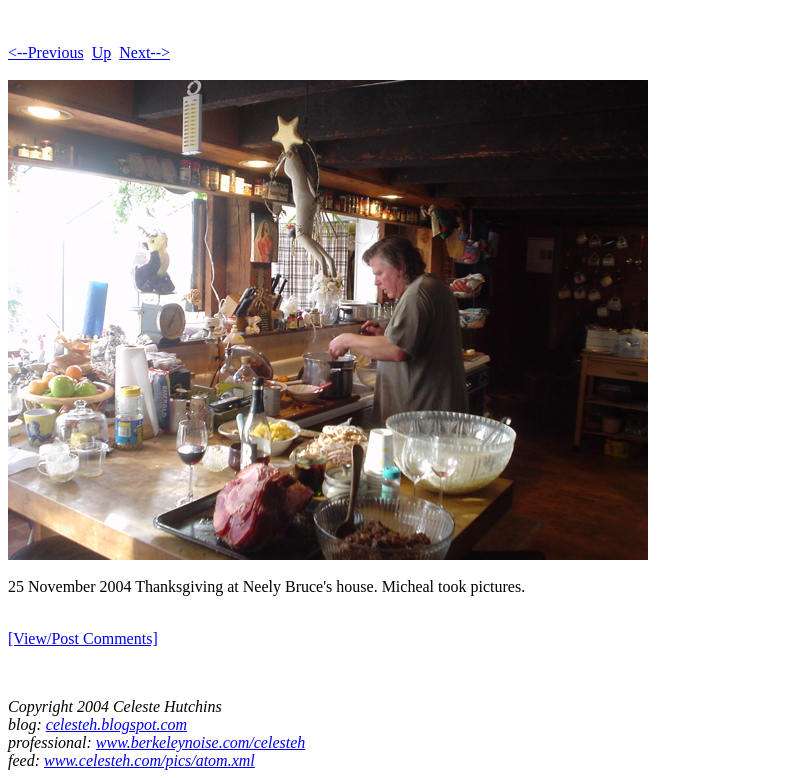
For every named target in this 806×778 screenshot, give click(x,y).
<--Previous (46, 52)
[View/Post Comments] (83, 638)
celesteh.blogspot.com (116, 724)
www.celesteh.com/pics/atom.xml (149, 760)
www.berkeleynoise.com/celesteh (200, 742)
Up (102, 52)
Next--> (144, 52)
